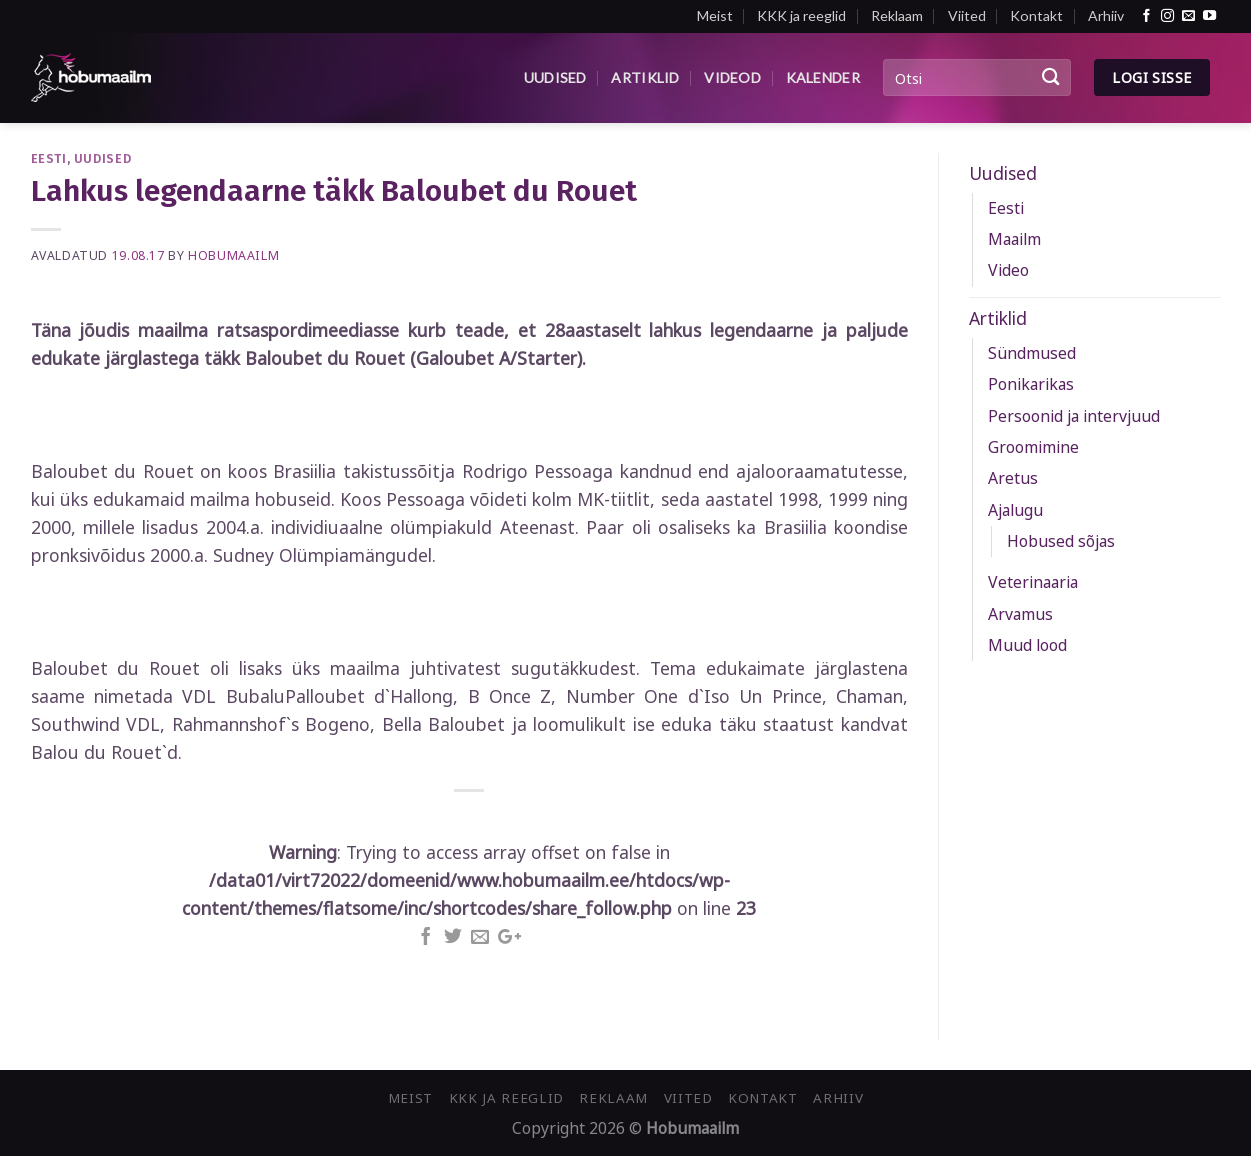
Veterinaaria (1033, 582)
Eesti (49, 158)
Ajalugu (1015, 510)
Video (1008, 270)
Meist (715, 15)
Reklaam (897, 15)
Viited (967, 15)
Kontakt (1036, 15)
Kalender (823, 77)
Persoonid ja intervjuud (1074, 416)
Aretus (1013, 478)
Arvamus (1020, 614)
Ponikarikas (1031, 384)
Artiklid (645, 77)
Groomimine (1033, 447)
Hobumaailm (233, 255)
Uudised (555, 77)
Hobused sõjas (1061, 541)
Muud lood (1027, 645)
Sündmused (1032, 353)
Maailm (1014, 239)
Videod (732, 77)
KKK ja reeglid (801, 15)
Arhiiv (1106, 15)
